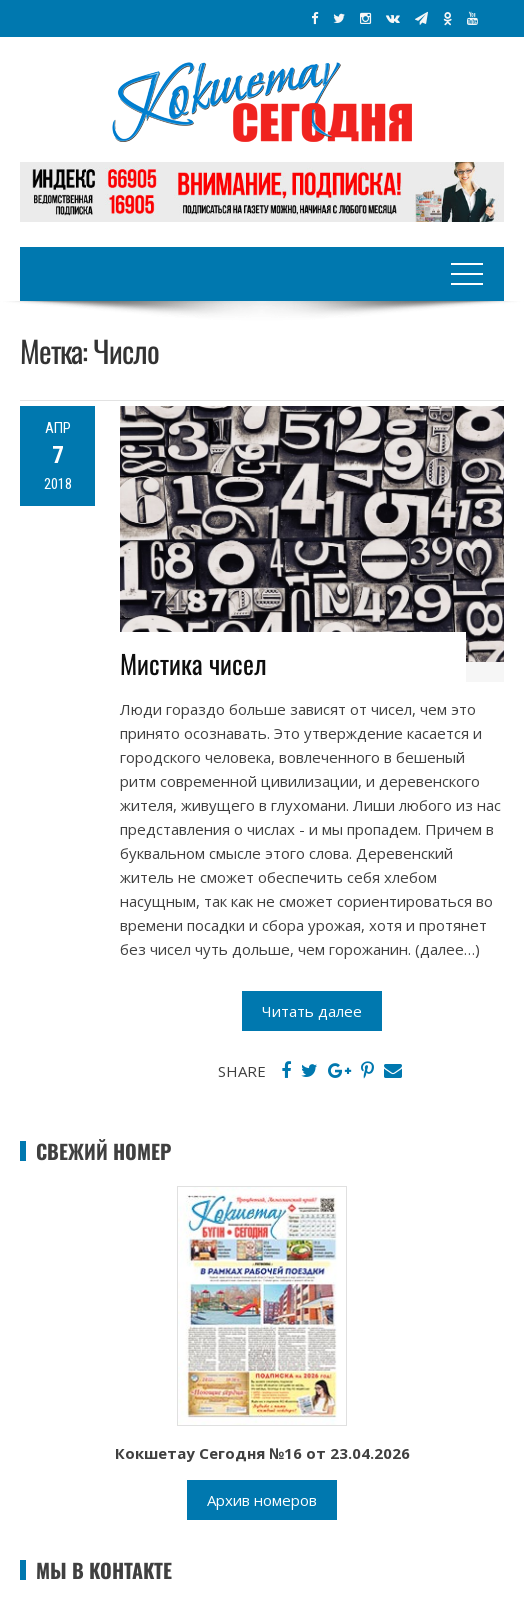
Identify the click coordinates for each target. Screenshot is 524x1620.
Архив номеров (262, 1500)
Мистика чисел (193, 663)
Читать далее (312, 1011)
